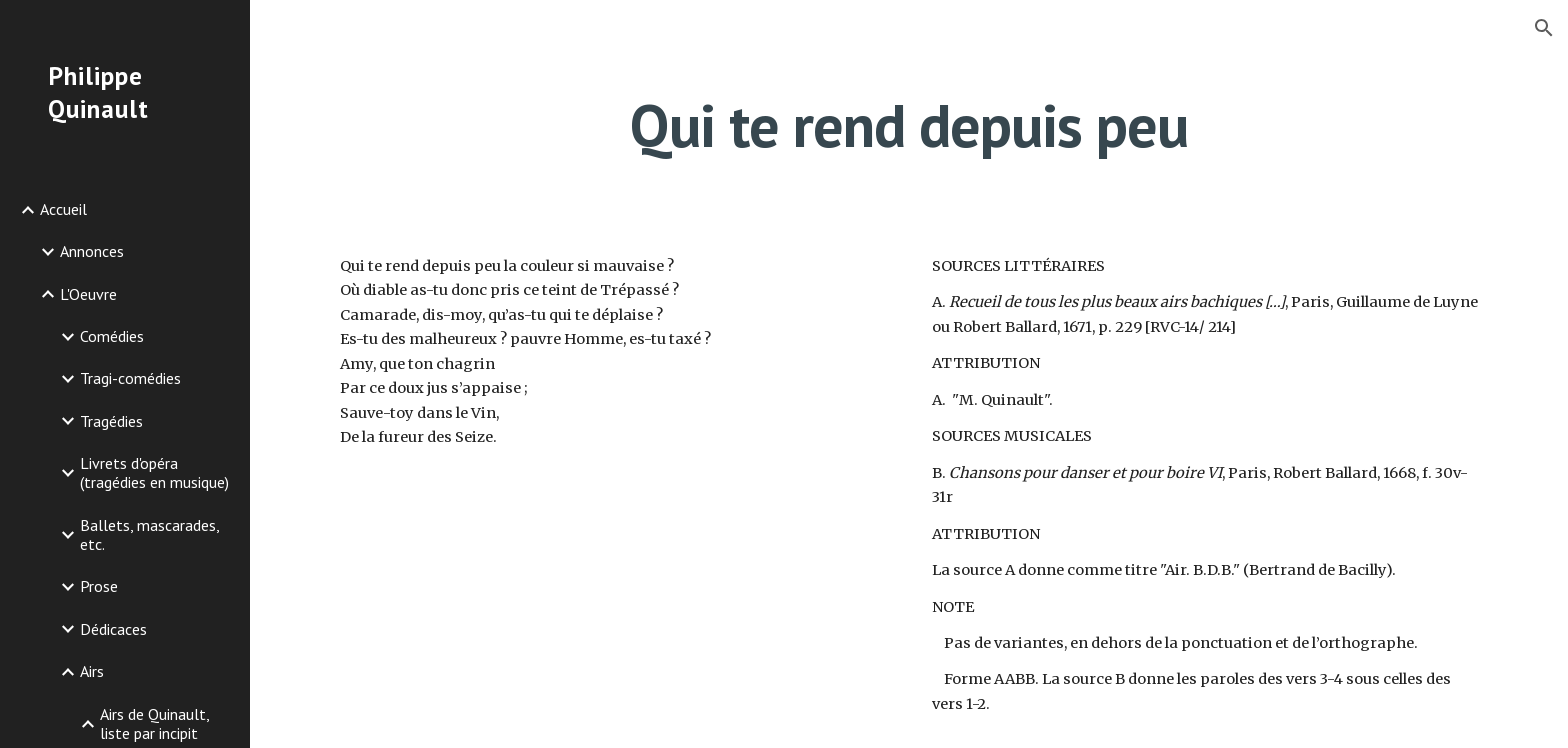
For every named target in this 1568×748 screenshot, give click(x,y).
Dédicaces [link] (113, 629)
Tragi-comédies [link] (130, 378)
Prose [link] (99, 586)
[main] (909, 125)
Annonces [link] (92, 251)
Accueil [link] (63, 209)
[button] (1544, 28)
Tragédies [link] (111, 421)
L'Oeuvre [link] (88, 294)
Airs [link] (92, 671)
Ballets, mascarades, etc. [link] (149, 534)
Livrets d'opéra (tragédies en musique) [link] (154, 472)
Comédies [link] (112, 336)
